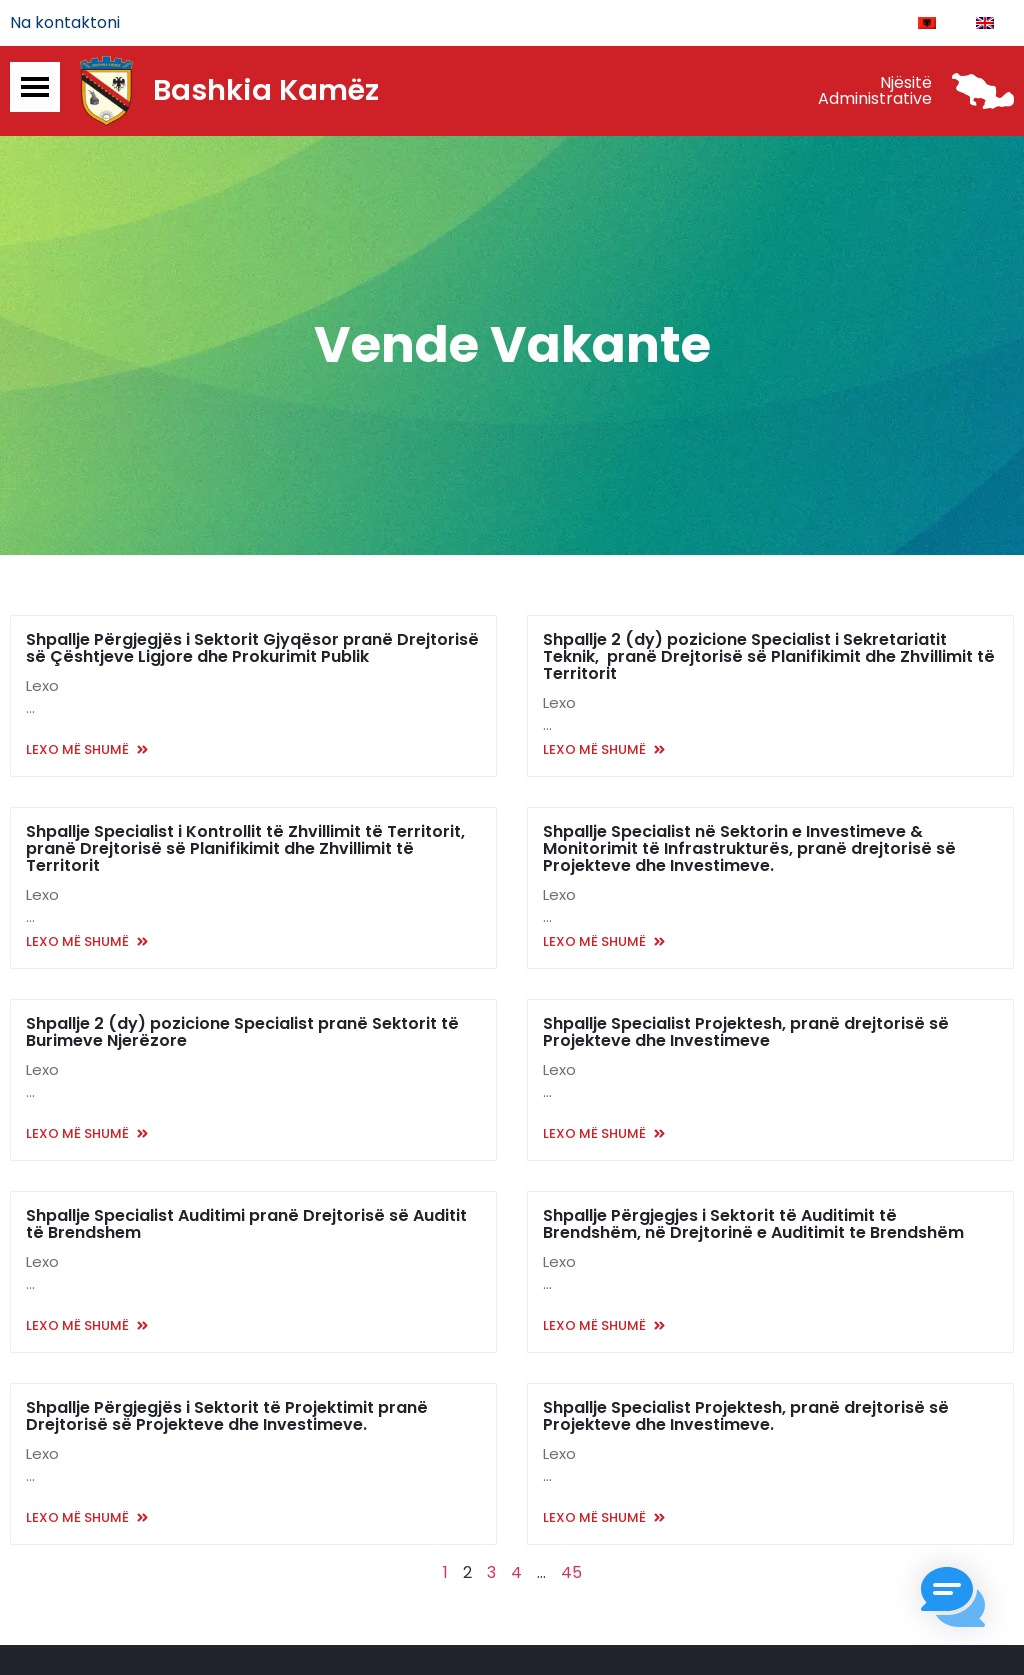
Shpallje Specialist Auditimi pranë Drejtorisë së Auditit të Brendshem (246, 1226)
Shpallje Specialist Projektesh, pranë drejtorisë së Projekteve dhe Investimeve (746, 1034)
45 (571, 1574)
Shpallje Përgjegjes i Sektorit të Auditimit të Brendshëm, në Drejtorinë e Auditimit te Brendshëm (753, 1226)
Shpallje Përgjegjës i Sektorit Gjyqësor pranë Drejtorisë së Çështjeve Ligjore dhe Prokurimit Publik (252, 650)
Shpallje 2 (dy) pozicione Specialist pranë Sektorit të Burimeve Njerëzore (242, 1034)
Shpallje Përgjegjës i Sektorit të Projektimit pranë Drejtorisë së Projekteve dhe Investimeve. (227, 1418)
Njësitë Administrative (875, 92)
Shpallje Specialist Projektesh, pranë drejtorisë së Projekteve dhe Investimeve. (746, 1418)
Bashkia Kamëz (266, 93)
